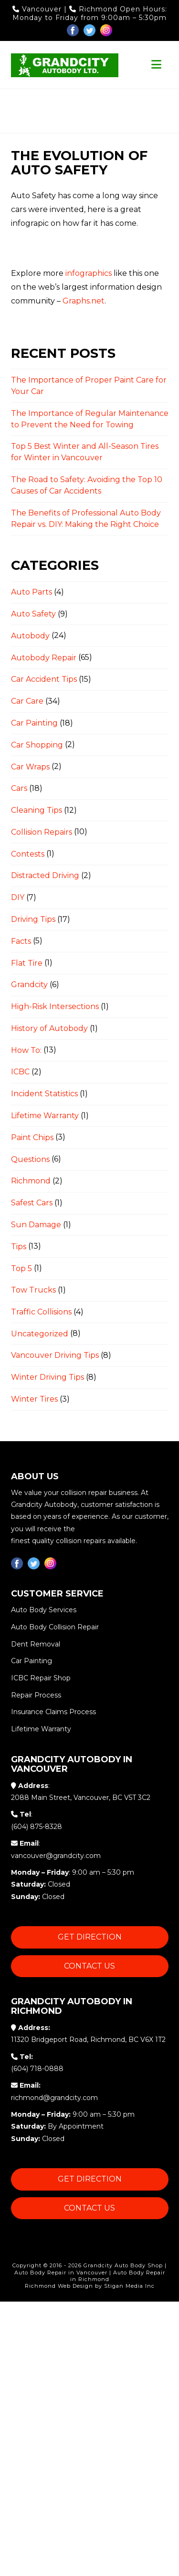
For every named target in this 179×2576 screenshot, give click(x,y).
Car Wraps (30, 766)
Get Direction (90, 1936)
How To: (26, 1050)
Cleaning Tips (36, 810)
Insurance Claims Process (53, 1711)
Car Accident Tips (44, 679)
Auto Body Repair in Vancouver (60, 2272)
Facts (21, 941)
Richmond (94, 9)
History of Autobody (49, 1028)
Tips (18, 1246)
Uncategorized (39, 1333)
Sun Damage (36, 1224)
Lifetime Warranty (45, 1115)
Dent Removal (35, 1644)
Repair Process (36, 1695)
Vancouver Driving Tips (55, 1355)
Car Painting (34, 722)
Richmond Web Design (59, 2286)
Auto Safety (33, 613)
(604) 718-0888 (37, 2068)
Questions (30, 1159)
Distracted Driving (45, 875)
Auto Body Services (43, 1610)
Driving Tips (33, 919)
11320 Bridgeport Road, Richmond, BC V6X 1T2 (88, 2039)
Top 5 (21, 1268)
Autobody (30, 635)
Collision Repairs (41, 832)
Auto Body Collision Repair (55, 1627)
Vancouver (38, 9)
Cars (19, 788)
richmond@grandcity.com (54, 2097)
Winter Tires (34, 1399)
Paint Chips (32, 1137)
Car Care (27, 701)
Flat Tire (26, 963)
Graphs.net (84, 300)
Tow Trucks (33, 1289)
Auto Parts (31, 591)
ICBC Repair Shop (41, 1678)
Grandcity (29, 984)
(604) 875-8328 (36, 1826)
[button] (156, 64)
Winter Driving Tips (47, 1377)
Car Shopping (37, 744)
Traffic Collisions (41, 1311)
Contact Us (89, 1965)
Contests (27, 854)
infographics (88, 273)
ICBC (20, 1071)
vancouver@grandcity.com (56, 1855)
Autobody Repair (43, 657)
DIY (17, 897)
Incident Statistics (44, 1093)
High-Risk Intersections (55, 1006)
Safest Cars (32, 1202)
